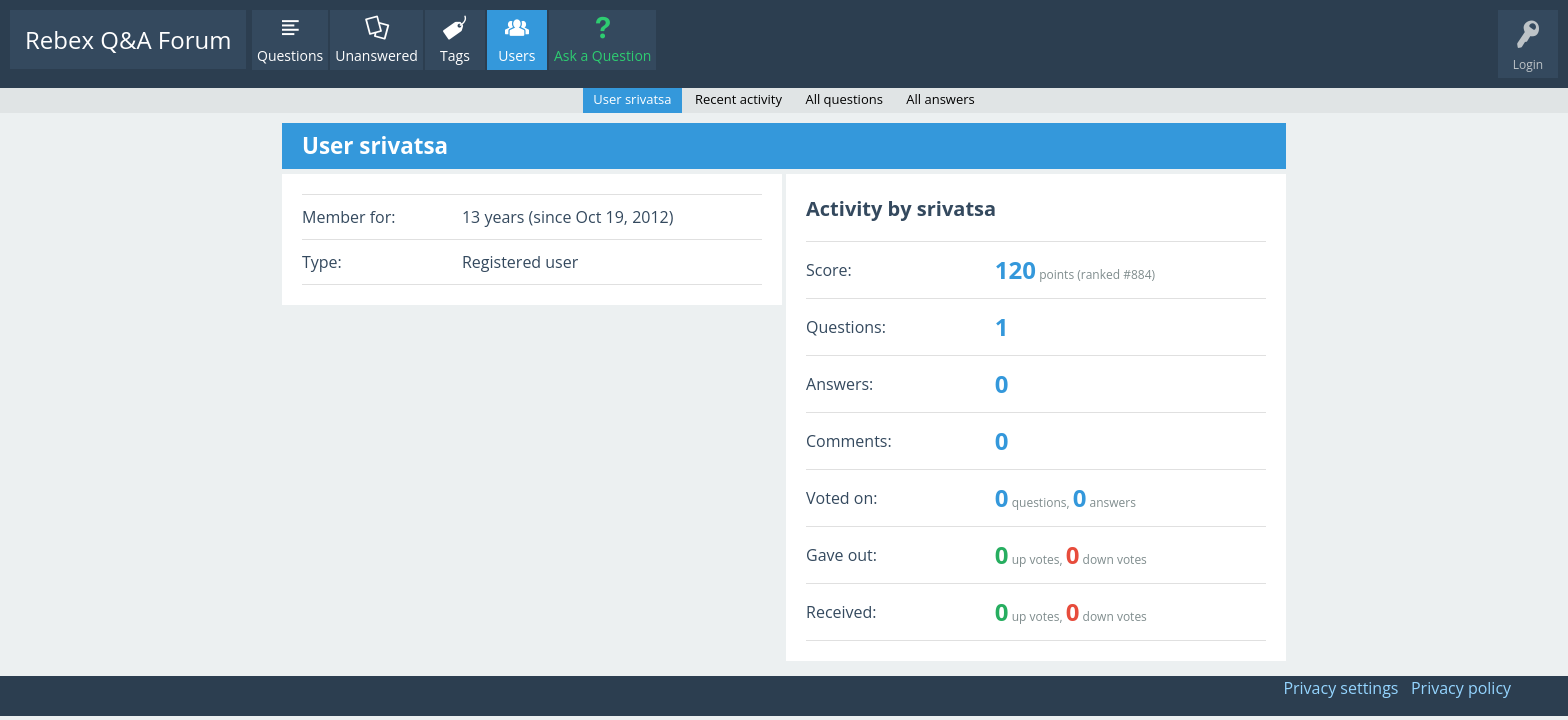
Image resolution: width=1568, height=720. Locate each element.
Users (516, 55)
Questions (290, 55)
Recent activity (738, 99)
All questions (844, 99)
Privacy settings (1340, 688)
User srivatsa (632, 99)
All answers (940, 99)
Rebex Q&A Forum (128, 39)
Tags (455, 55)
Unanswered (376, 55)
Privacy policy (1461, 688)
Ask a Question (602, 55)
